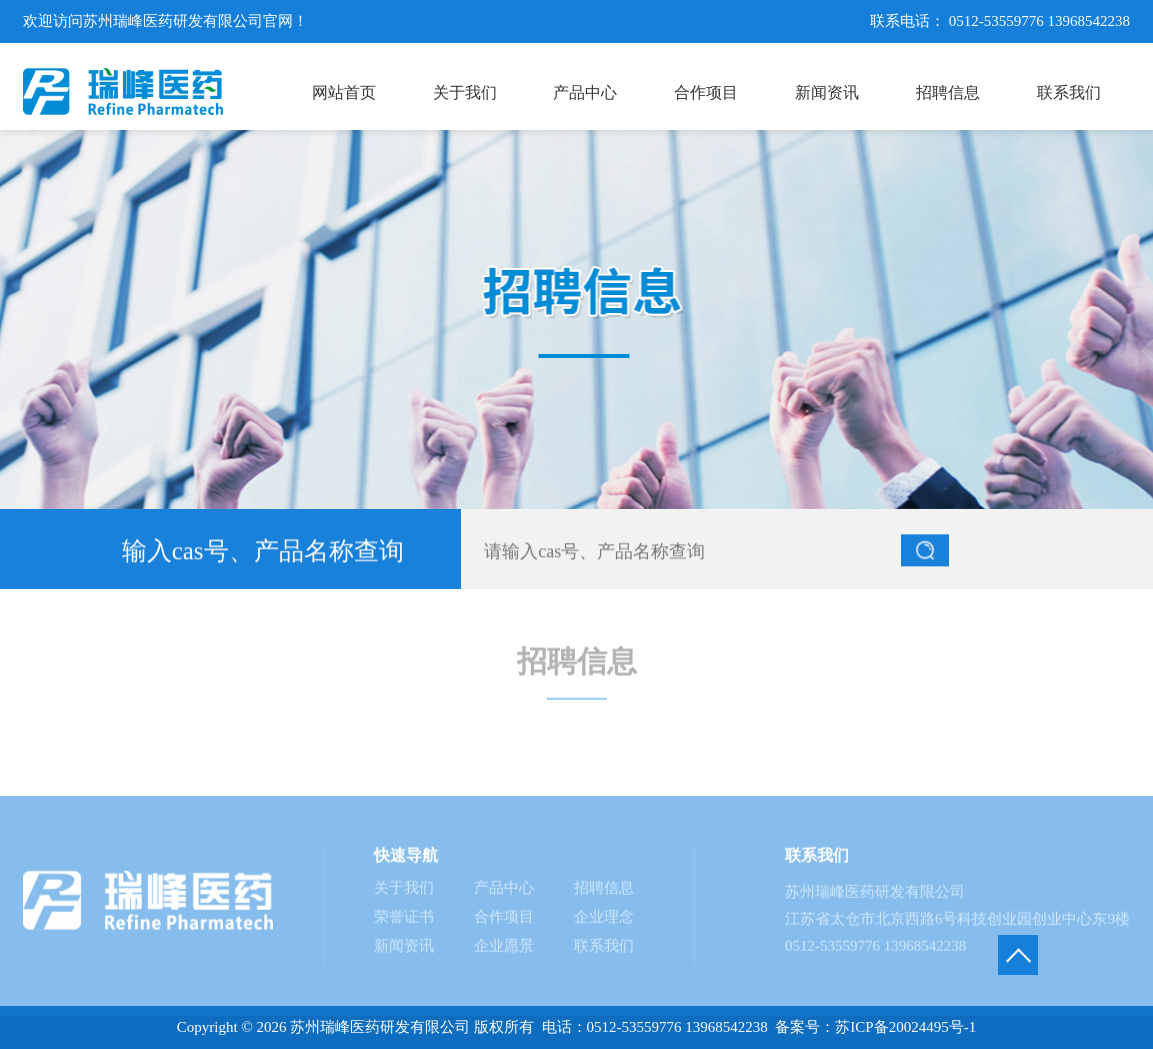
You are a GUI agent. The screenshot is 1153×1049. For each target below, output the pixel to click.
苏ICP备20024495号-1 (905, 1027)
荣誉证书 (404, 922)
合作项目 (504, 922)
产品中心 (504, 893)
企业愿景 (504, 951)
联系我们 (604, 951)
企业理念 (604, 922)
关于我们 (404, 893)
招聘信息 (604, 893)
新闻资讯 (404, 951)
